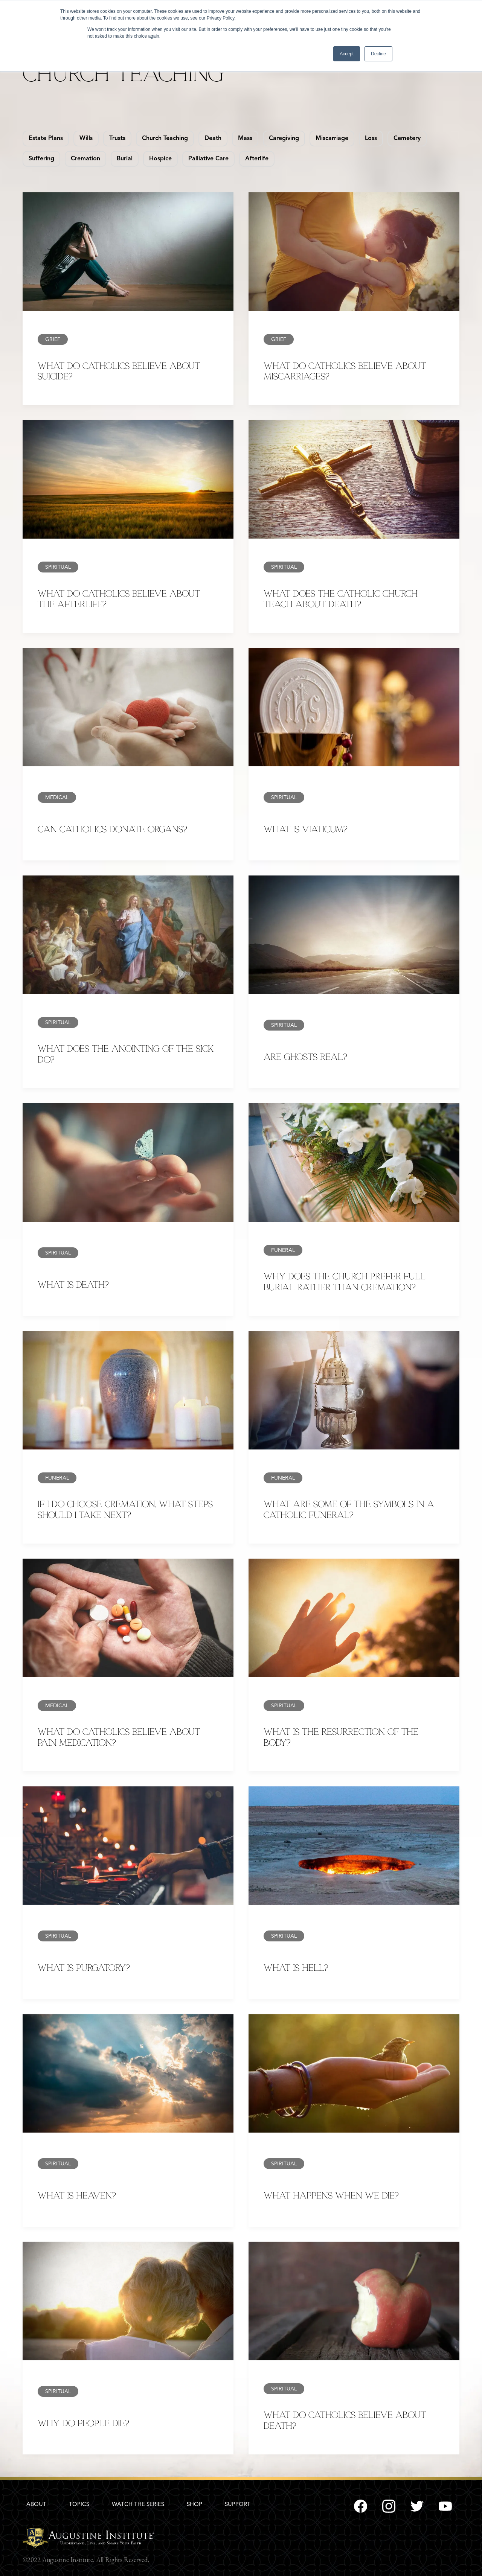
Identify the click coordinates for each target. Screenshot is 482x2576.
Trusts (117, 138)
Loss (371, 138)
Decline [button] (378, 53)
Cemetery (407, 138)
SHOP (194, 2504)
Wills (86, 138)
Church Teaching (165, 138)
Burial (125, 159)
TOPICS (79, 2504)
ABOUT (36, 2504)
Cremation (85, 159)
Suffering (41, 159)
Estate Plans (46, 138)
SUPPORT (237, 2504)
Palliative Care (208, 159)
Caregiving (284, 138)
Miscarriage (332, 138)
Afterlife (256, 159)
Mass (245, 138)
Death (212, 138)
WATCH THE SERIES (138, 2504)
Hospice (160, 159)
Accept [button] (347, 53)
